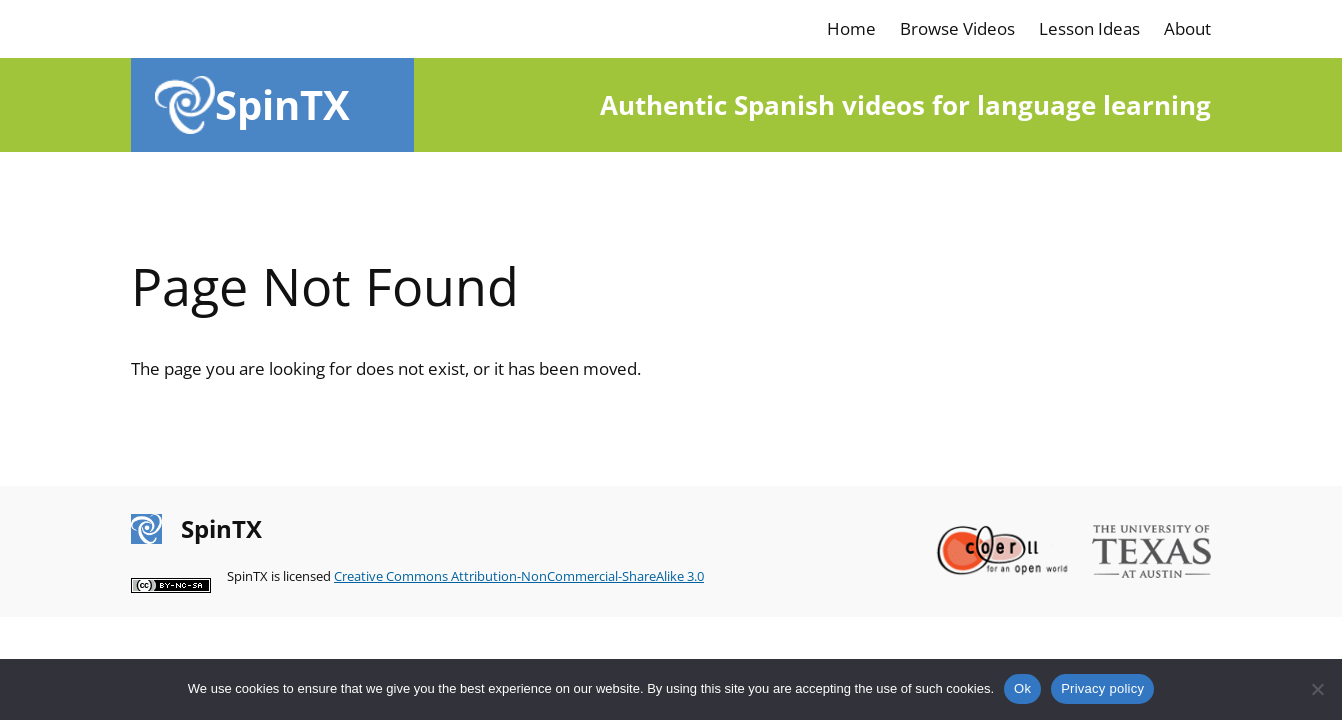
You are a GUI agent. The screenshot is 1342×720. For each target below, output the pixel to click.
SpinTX (282, 104)
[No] (1317, 689)
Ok (1022, 688)
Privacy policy (1102, 688)
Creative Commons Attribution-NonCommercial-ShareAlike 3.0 (519, 576)
